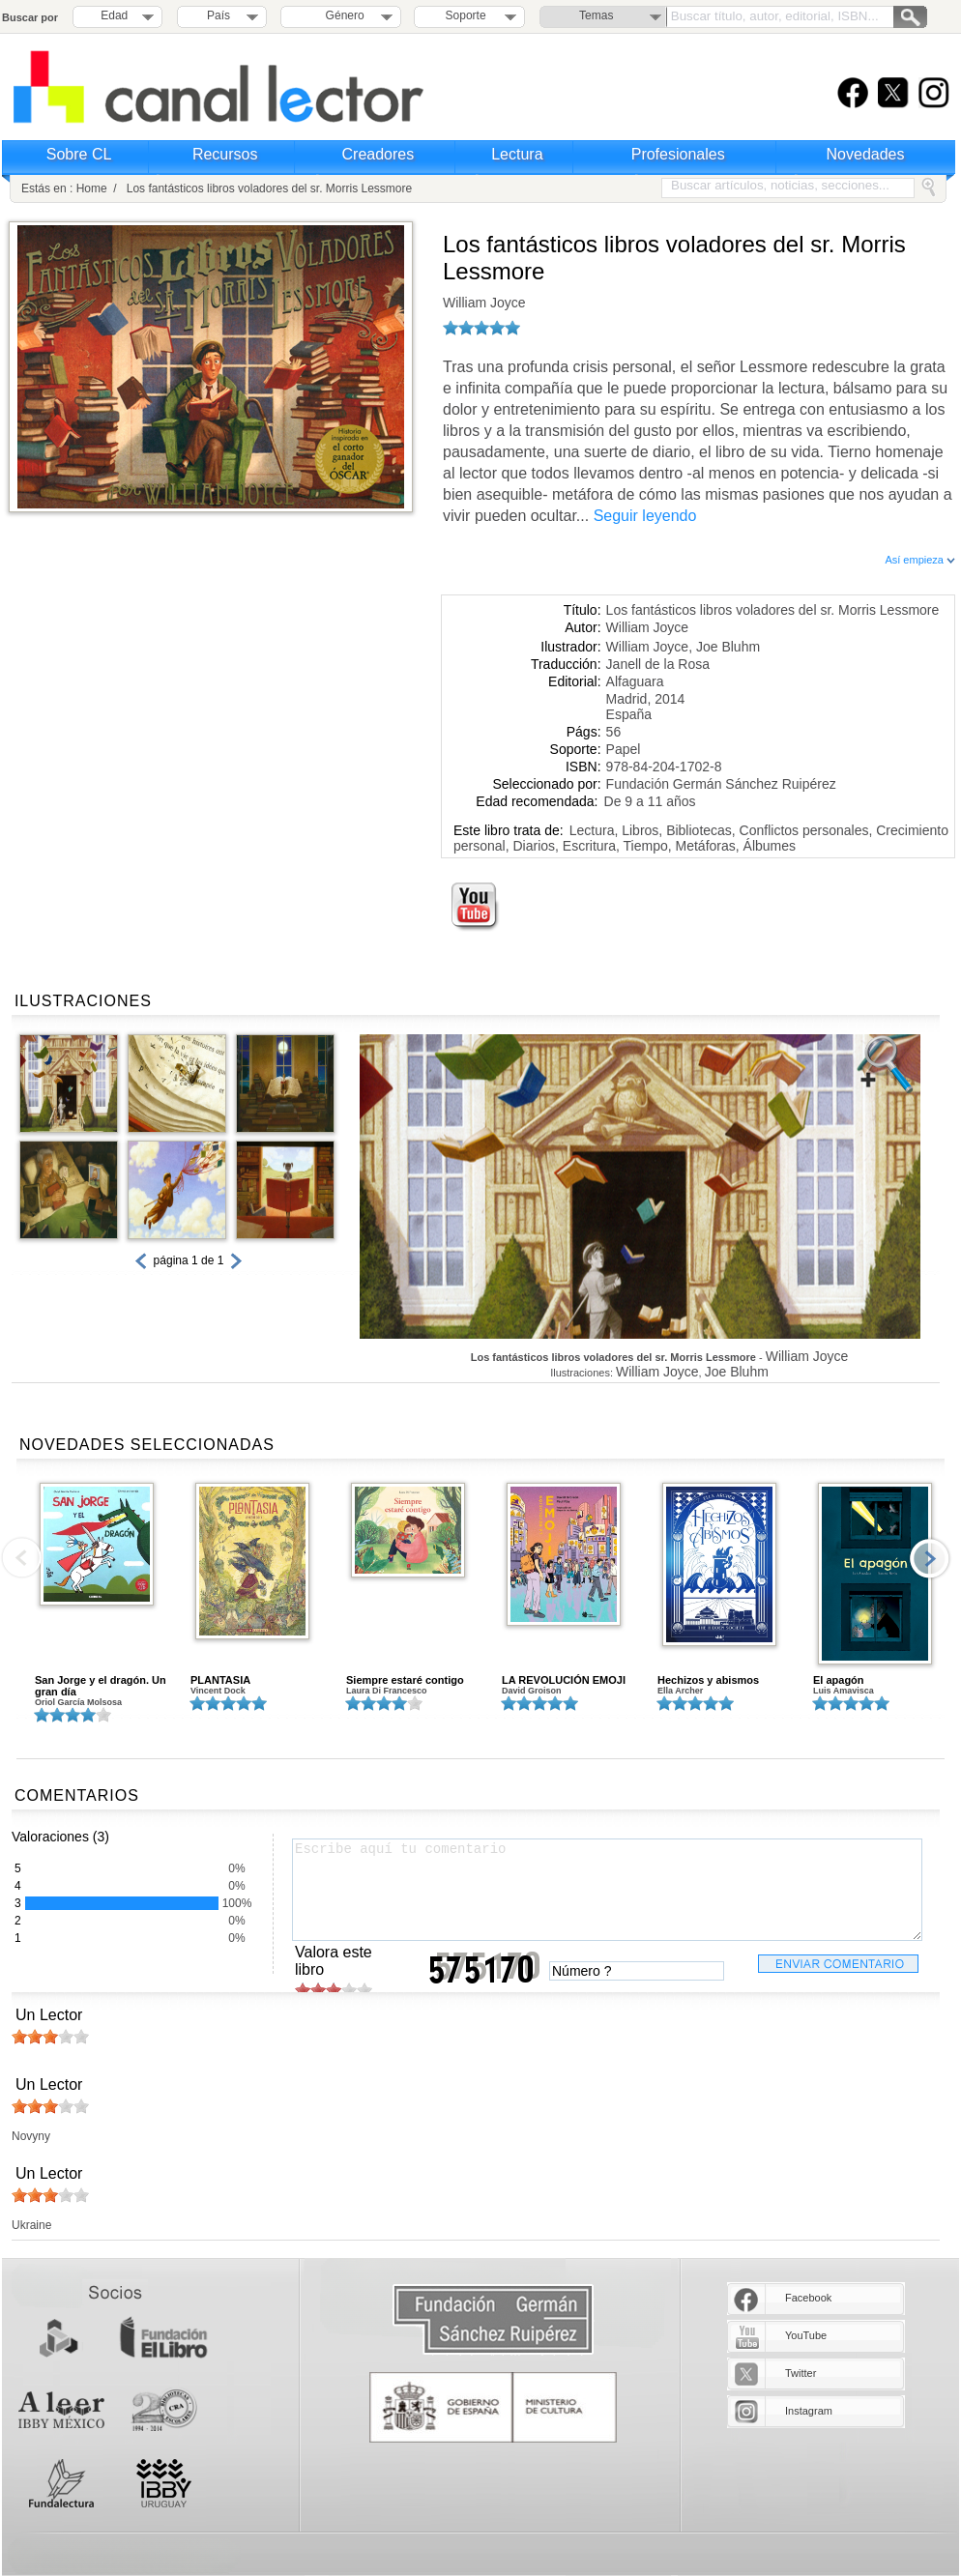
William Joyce (484, 302)
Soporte (466, 15)
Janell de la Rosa (658, 664)
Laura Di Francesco (386, 1690)
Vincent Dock (218, 1690)
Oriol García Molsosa (78, 1702)
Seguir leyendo (645, 515)
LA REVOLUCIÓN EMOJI (564, 1680)
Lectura (516, 154)
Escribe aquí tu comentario (607, 1889)
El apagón (838, 1680)
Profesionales (678, 154)
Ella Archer (680, 1690)
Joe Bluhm (728, 646)
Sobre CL (79, 154)
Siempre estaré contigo (405, 1680)
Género (341, 15)
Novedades (866, 154)
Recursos (225, 154)
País (218, 15)
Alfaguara (635, 681)
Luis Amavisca (843, 1690)
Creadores (378, 154)
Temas (596, 15)
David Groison (532, 1690)
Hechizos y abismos (708, 1680)
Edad (114, 15)
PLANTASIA (220, 1680)
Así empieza (920, 559)
